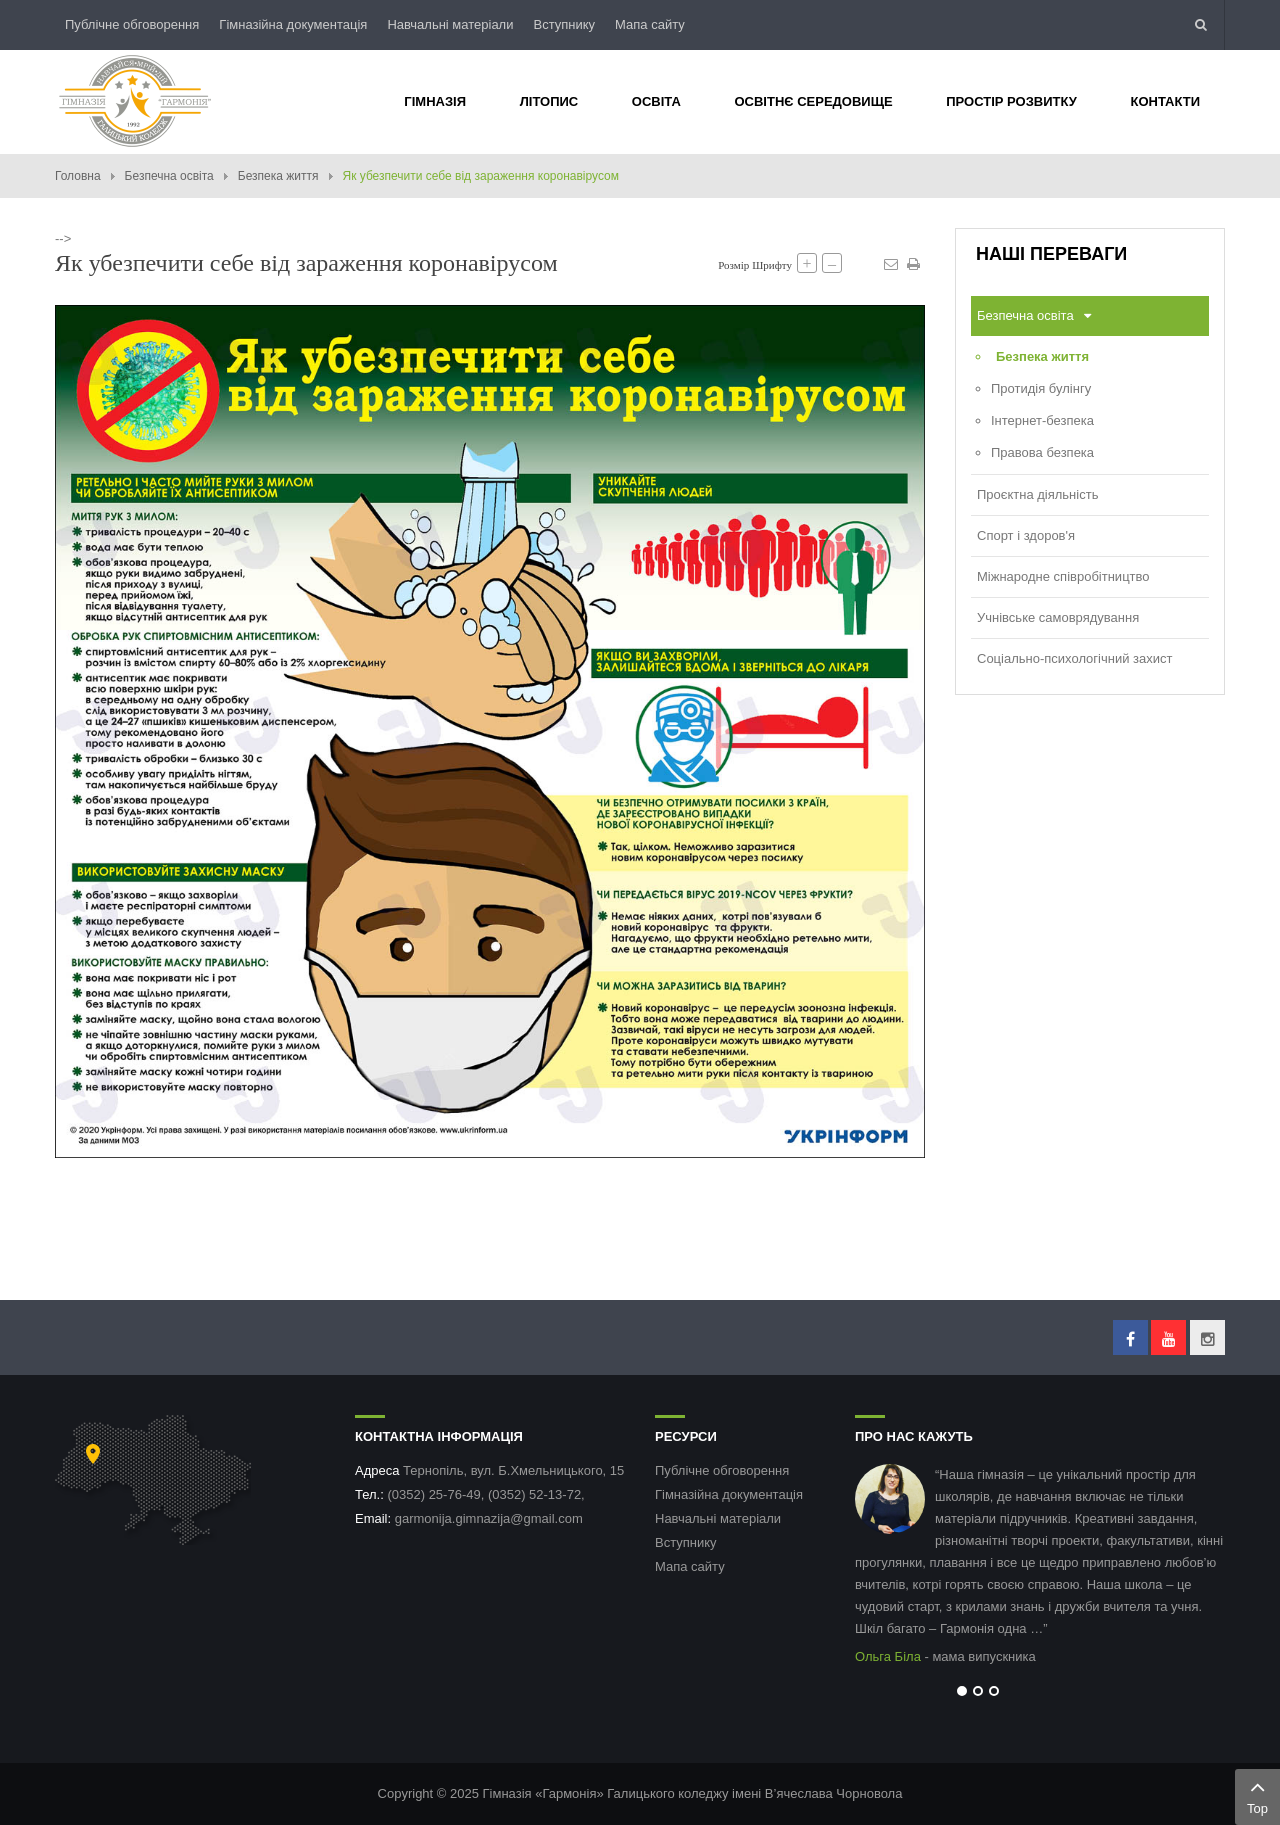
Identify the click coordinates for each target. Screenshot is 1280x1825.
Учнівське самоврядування (1058, 617)
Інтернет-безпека (1042, 420)
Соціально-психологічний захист (1074, 658)
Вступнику (564, 24)
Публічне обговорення (132, 24)
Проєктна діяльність (1037, 494)
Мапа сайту (650, 24)
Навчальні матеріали (450, 24)
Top (1257, 1795)
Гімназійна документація (293, 24)
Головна (78, 176)
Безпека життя (278, 176)
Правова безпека (1042, 452)
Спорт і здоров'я (1026, 535)
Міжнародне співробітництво (1063, 576)
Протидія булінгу (1041, 388)
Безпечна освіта (169, 176)
